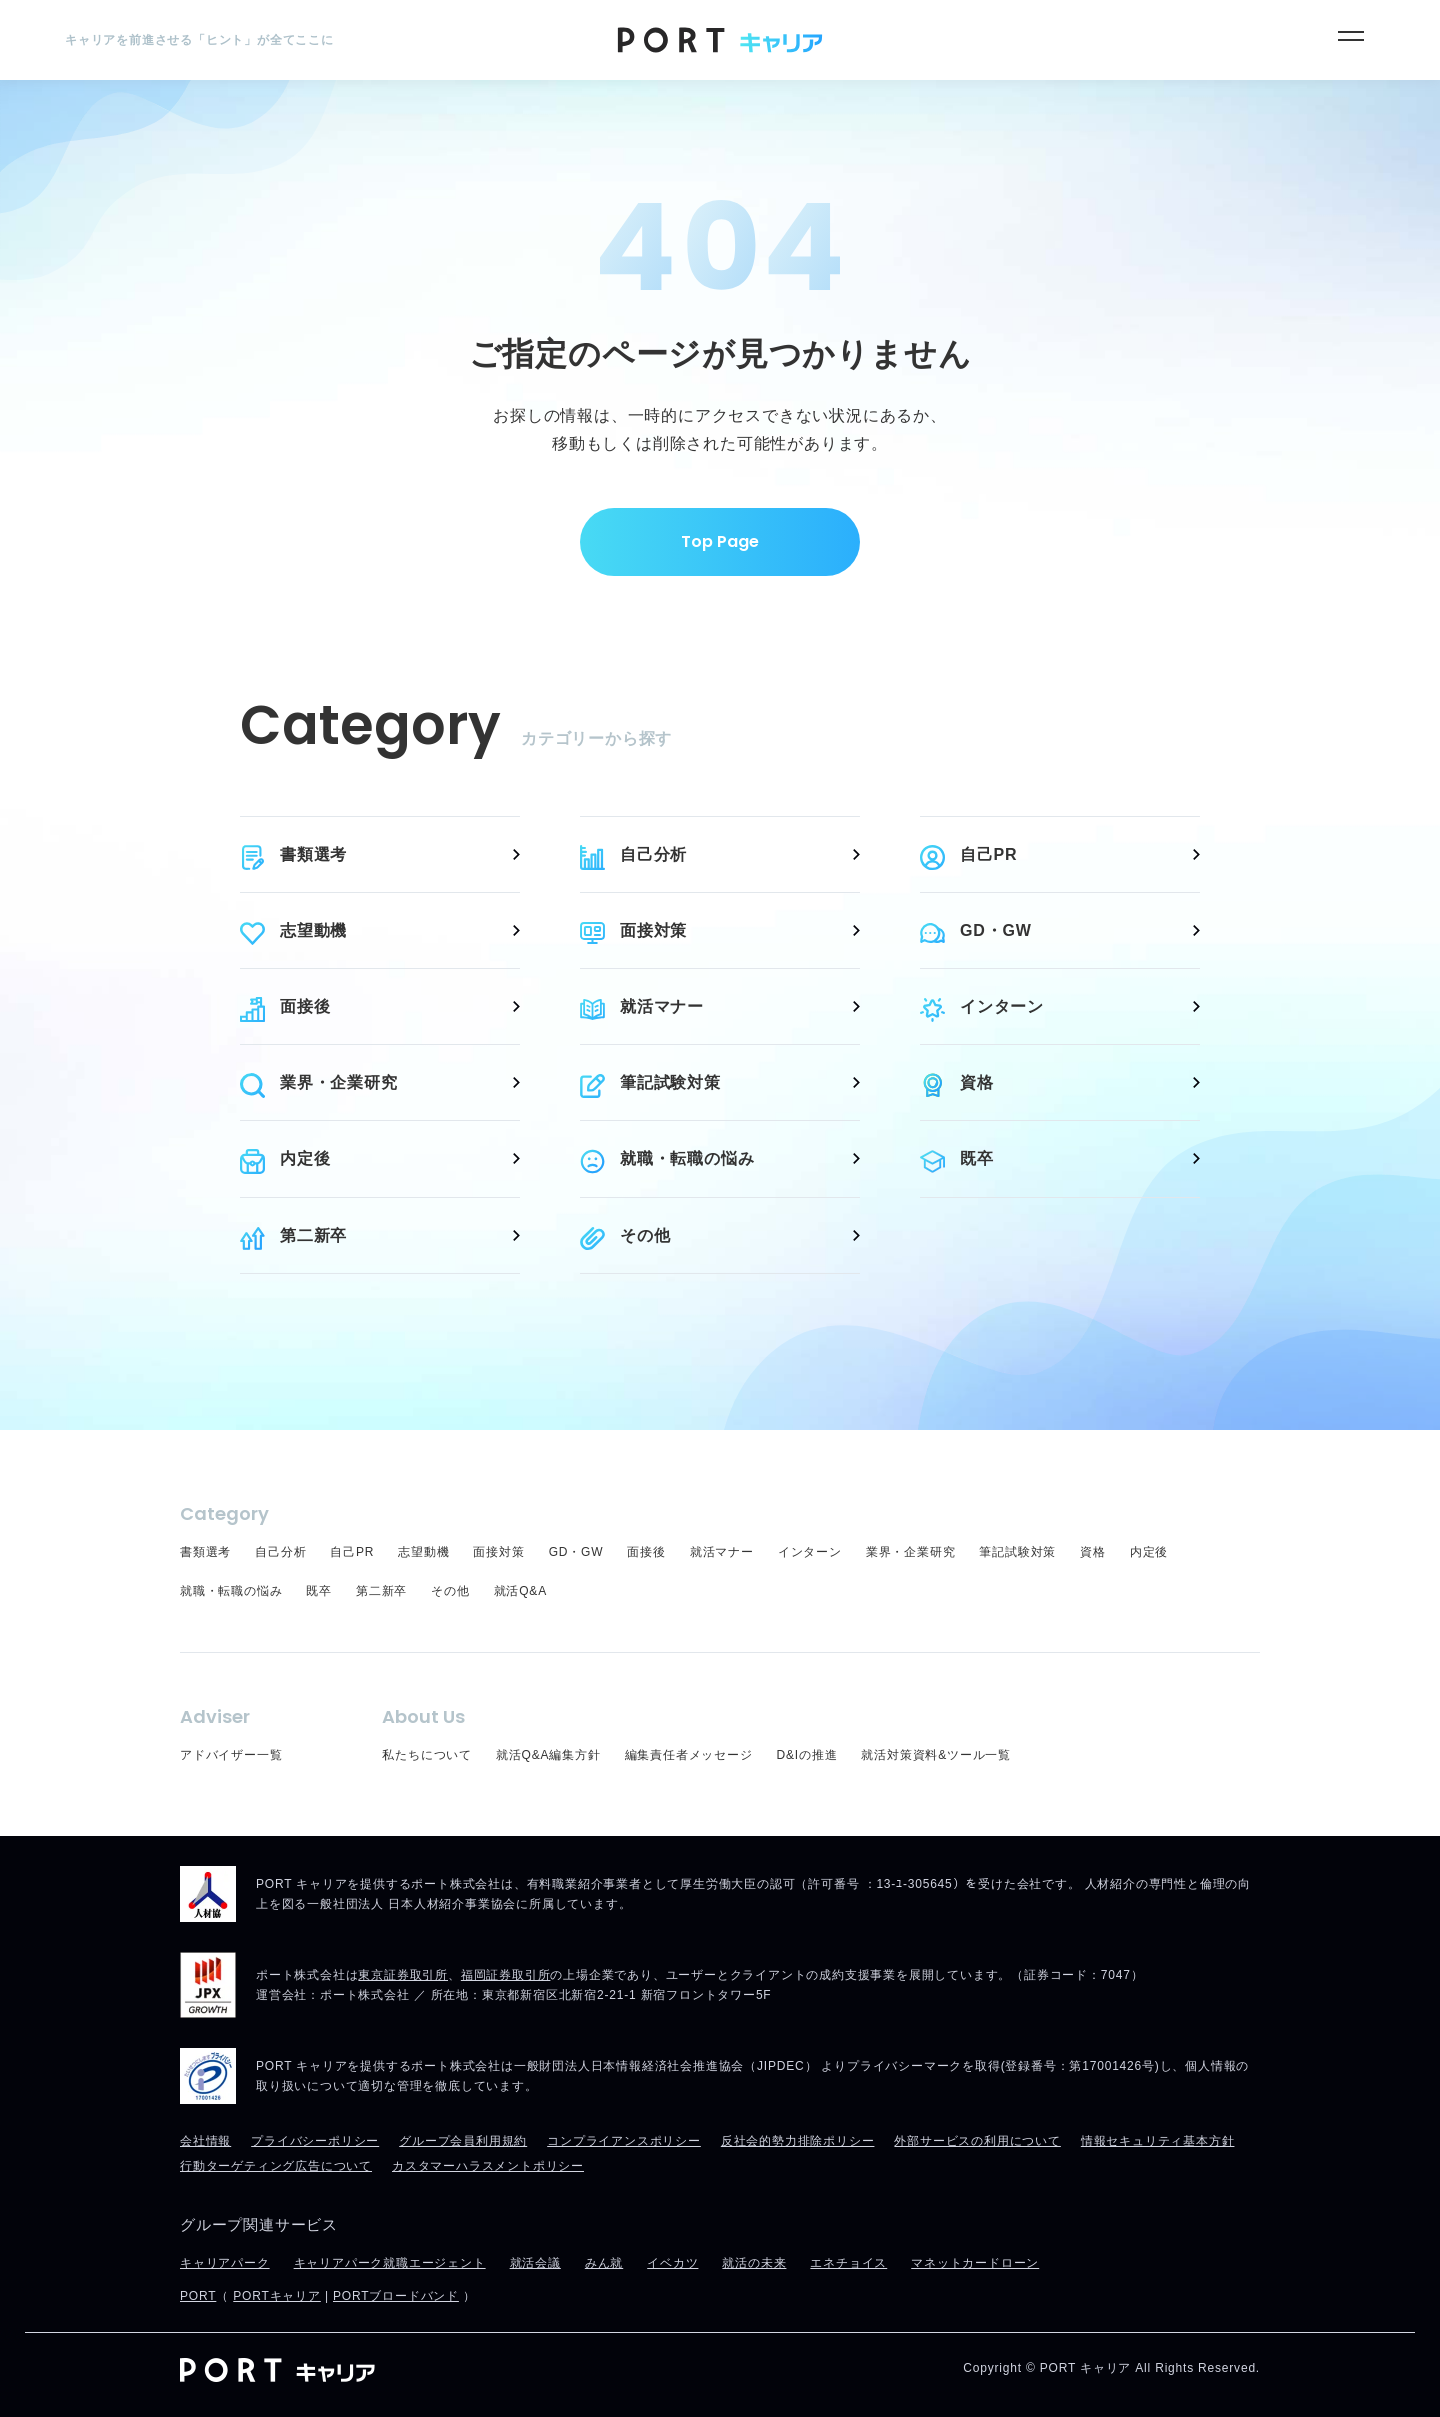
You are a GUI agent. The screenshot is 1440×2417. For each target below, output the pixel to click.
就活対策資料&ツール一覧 (936, 1755)
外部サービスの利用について (977, 2141)
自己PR (988, 854)
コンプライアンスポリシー (624, 2141)
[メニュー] (1350, 35)
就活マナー (662, 1006)
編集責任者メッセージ (689, 1755)
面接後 (305, 1006)
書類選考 (313, 854)
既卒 (977, 1158)
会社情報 (205, 2141)
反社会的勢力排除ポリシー (798, 2141)
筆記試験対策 (670, 1082)
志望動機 (313, 930)
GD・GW (996, 930)
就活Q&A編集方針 (548, 1755)
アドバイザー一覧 (231, 1755)
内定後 (305, 1158)
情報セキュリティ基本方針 (1158, 2141)
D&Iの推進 (807, 1755)
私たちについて (427, 1755)
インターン (1002, 1006)
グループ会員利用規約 (463, 2141)
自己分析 (653, 854)
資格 (977, 1082)
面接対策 (653, 930)
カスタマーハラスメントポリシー (488, 2166)
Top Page (720, 541)
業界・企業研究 (339, 1082)
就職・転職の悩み (687, 1158)
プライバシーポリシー (315, 2141)
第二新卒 (313, 1235)
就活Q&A (520, 1591)
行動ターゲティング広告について (276, 2166)
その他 (645, 1235)
